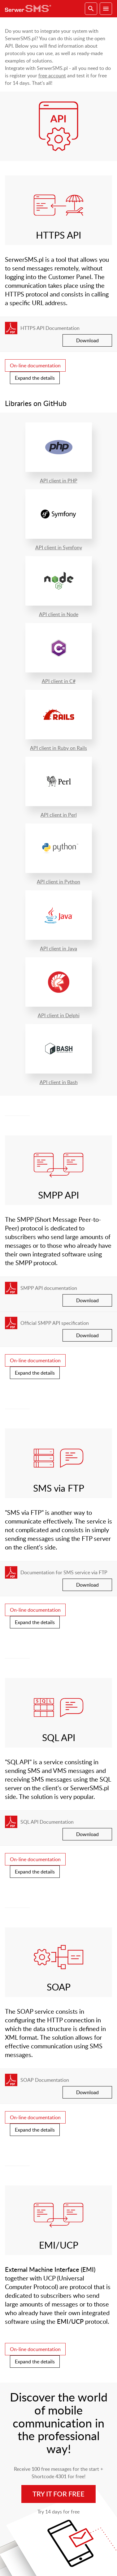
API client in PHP (58, 453)
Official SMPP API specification (54, 1323)
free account (52, 75)
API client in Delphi (58, 988)
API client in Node (58, 587)
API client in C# (58, 654)
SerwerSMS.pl (29, 8)
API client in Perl (58, 787)
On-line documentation (35, 365)
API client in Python (58, 854)
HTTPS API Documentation (50, 328)
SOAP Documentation (44, 2080)
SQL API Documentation (47, 1821)
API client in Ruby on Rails (58, 720)
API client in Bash (58, 1055)
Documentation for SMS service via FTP (63, 1572)
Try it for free (58, 2494)
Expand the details (35, 377)
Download (87, 340)
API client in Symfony (58, 520)
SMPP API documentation (48, 1288)
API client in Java (58, 921)
